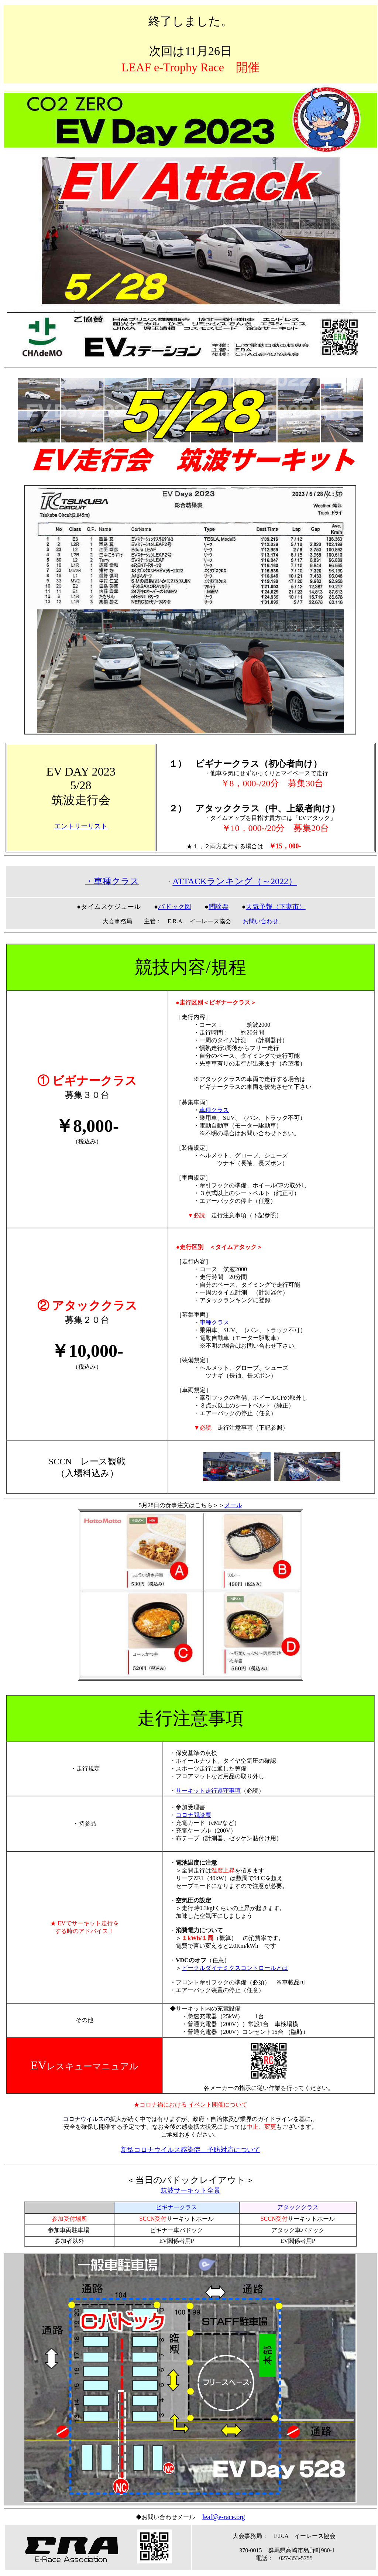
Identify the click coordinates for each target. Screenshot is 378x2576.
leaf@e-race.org (223, 2517)
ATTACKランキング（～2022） (234, 881)
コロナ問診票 (193, 1815)
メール (233, 1505)
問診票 (218, 906)
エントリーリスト (80, 826)
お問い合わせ (260, 921)
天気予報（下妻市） (276, 906)
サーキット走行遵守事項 (208, 1791)
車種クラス (214, 1110)
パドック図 (174, 906)
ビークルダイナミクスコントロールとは (235, 1968)
